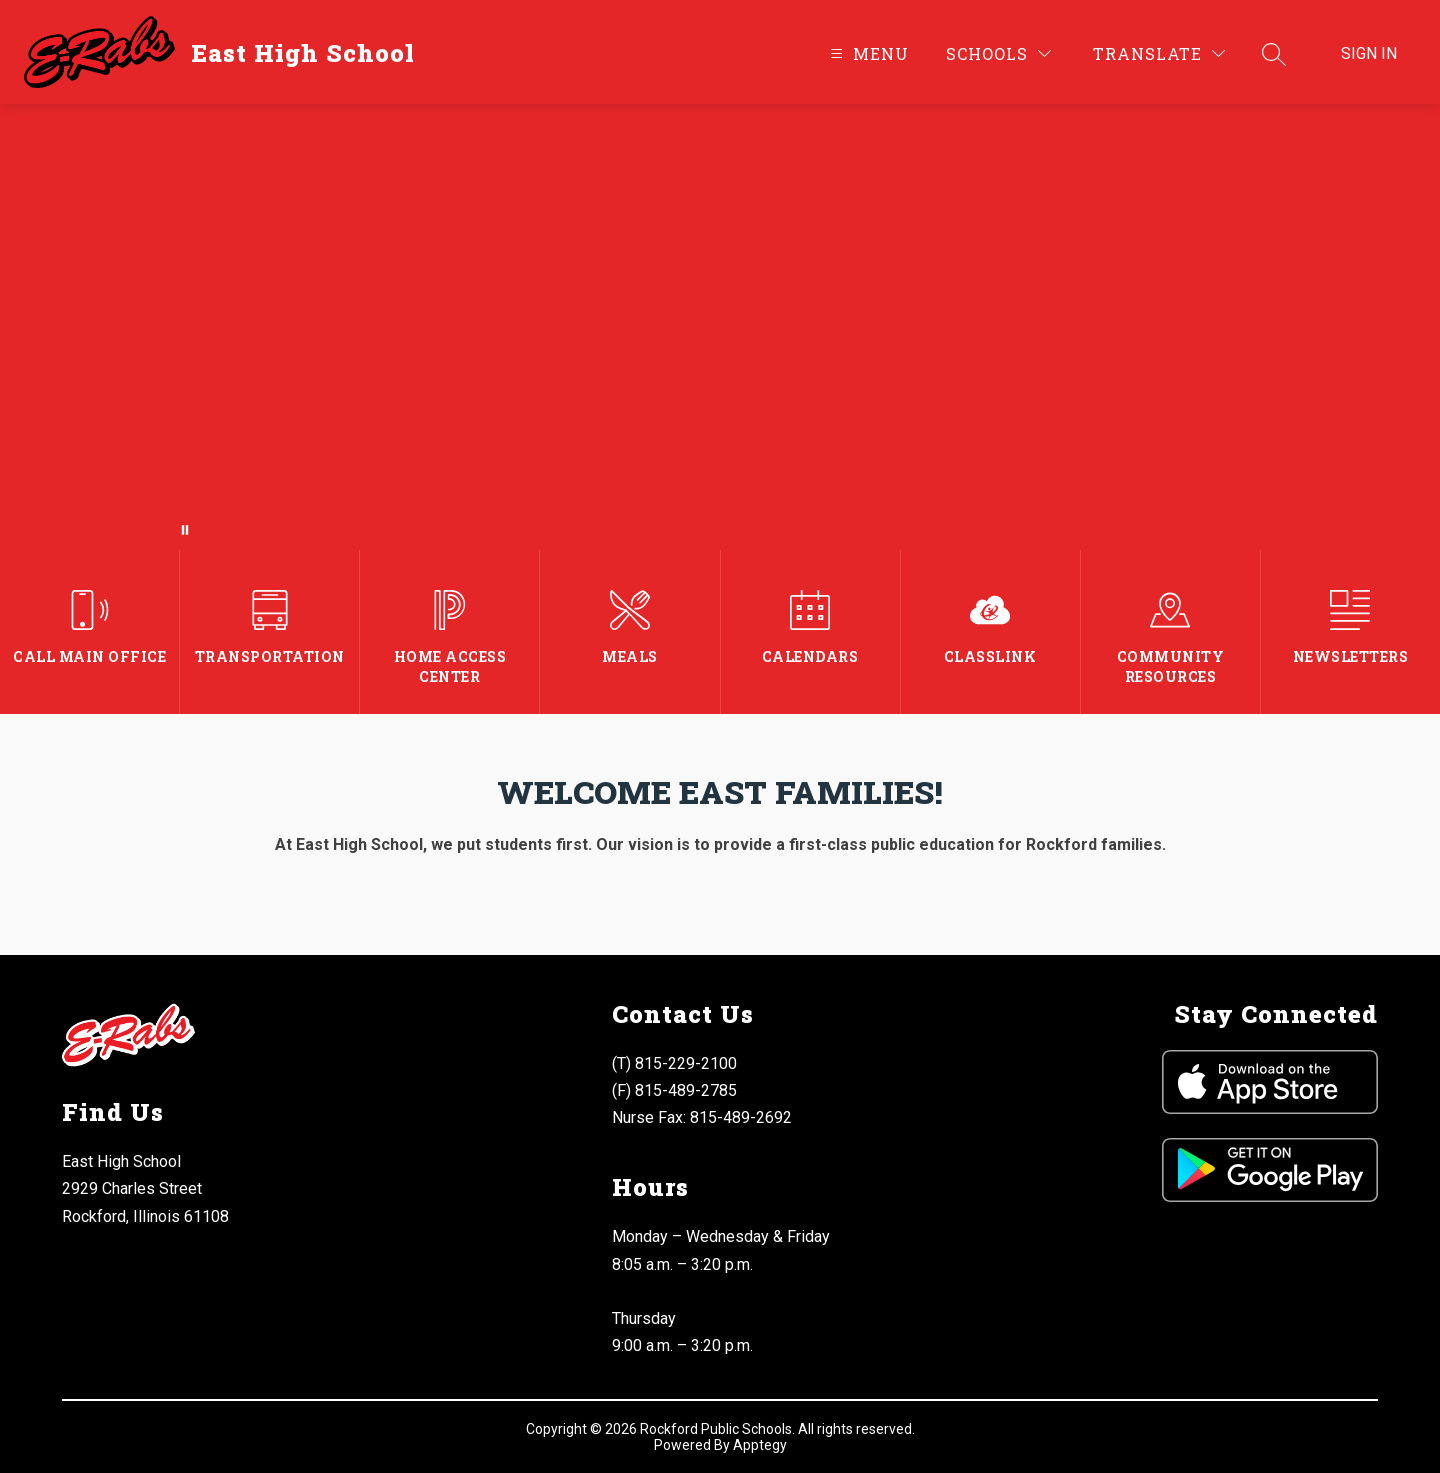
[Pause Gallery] (185, 530)
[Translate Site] (1159, 53)
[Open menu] (867, 53)
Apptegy (760, 1445)
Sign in (1369, 53)
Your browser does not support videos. (720, 327)
